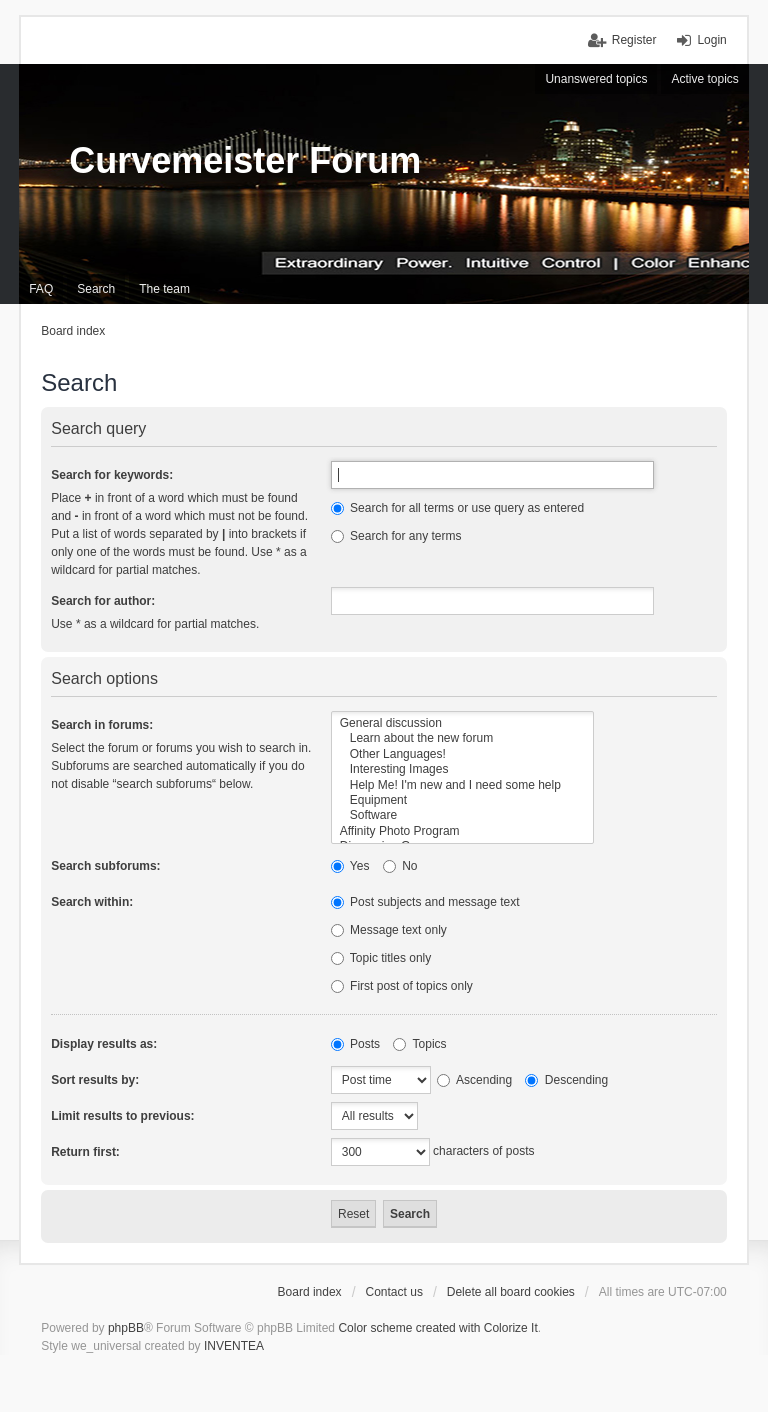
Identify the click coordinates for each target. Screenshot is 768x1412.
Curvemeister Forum (245, 160)
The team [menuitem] (164, 289)
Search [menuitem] (96, 289)
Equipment (462, 800)
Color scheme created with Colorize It (437, 1328)
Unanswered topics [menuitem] (596, 79)
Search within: (92, 902)
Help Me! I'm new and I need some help (462, 785)
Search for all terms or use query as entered (457, 508)
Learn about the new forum (462, 738)
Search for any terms (396, 536)
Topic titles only (381, 958)
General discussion (462, 723)
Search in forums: (102, 725)
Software (462, 815)
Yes (350, 866)
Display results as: (104, 1044)
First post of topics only (402, 986)
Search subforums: (105, 866)
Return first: (85, 1152)
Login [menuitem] (711, 40)
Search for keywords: (112, 475)
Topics (419, 1044)
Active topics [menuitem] (704, 79)
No (400, 866)
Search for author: (103, 601)
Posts (355, 1044)
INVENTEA (234, 1346)
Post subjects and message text (425, 902)
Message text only (389, 930)
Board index (310, 1292)
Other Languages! (462, 754)
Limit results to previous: (122, 1116)
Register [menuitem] (634, 40)
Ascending (474, 1080)
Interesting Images (462, 769)
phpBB (126, 1328)
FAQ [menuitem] (41, 289)
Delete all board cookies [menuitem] (511, 1292)
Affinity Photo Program (462, 831)
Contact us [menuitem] (394, 1292)
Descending (566, 1080)
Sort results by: (95, 1080)
